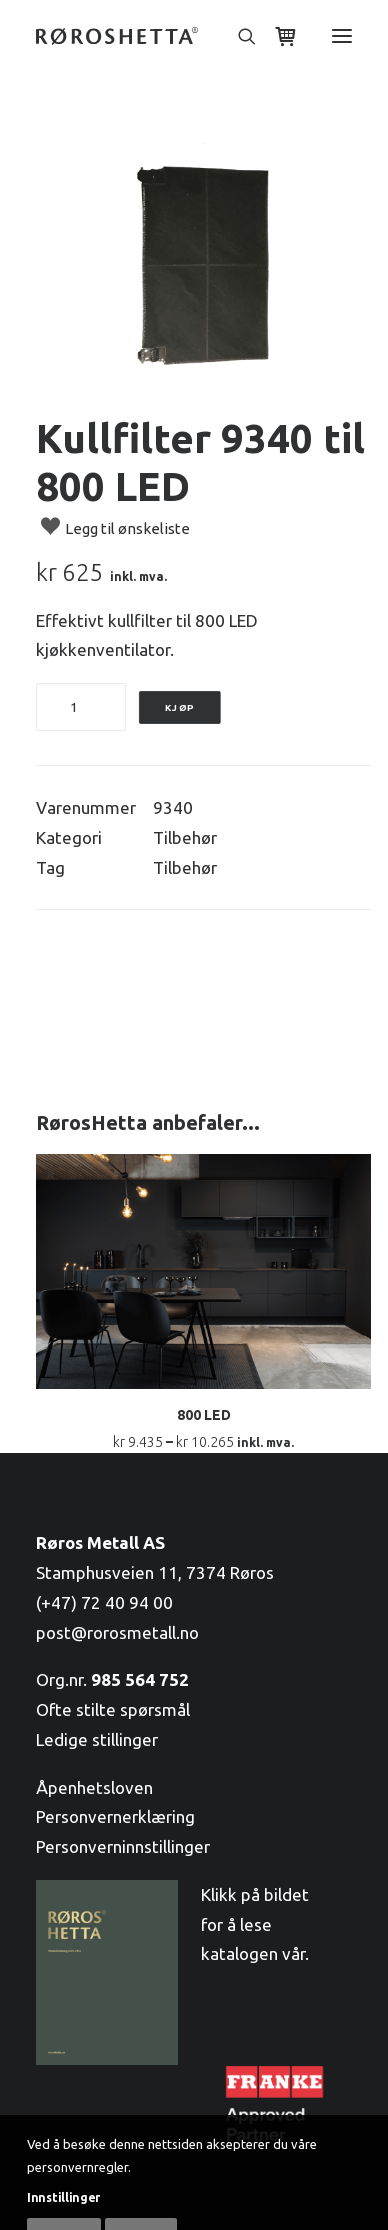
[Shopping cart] (277, 36)
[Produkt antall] (81, 707)
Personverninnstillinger (123, 1846)
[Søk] (238, 36)
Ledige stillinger (97, 1739)
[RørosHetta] (117, 36)
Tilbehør (185, 837)
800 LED (204, 1415)
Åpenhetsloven (94, 1787)
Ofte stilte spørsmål (113, 1709)
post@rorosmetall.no (117, 1632)
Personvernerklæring (115, 1816)
